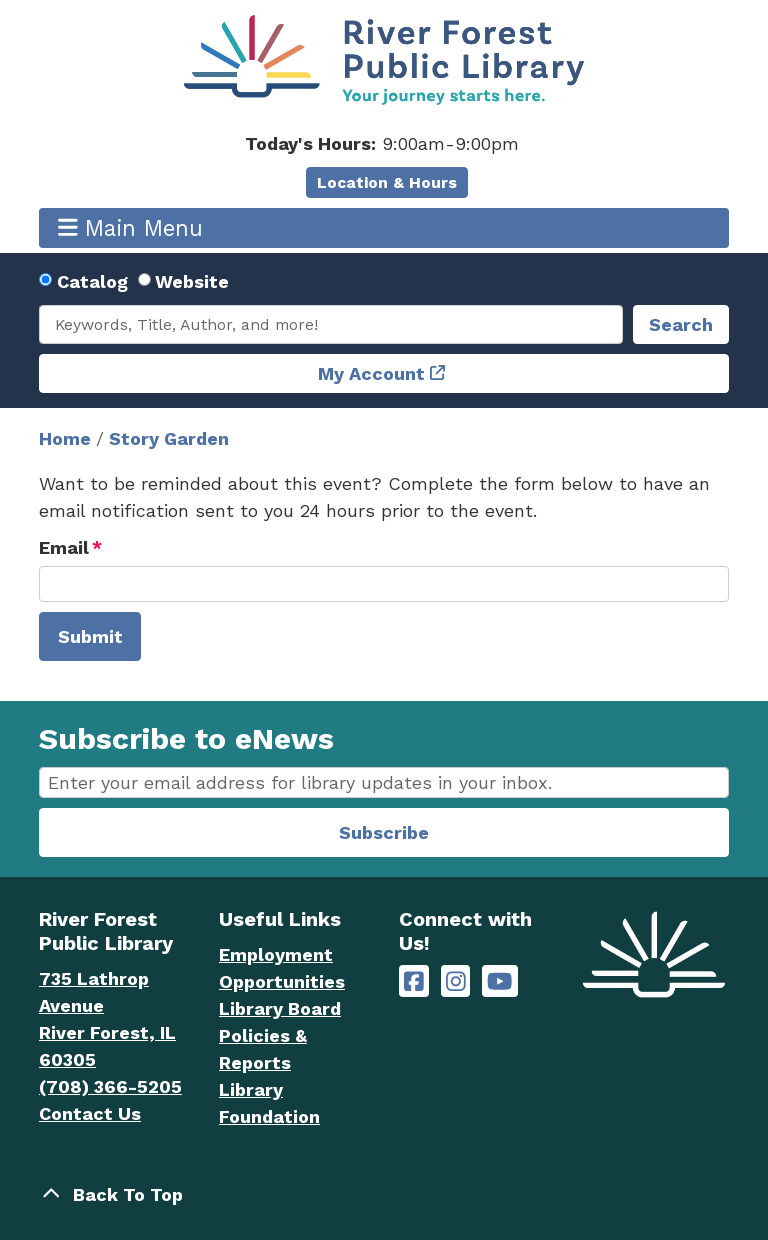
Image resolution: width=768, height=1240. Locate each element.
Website (192, 281)
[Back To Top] (384, 1194)
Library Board (280, 1008)
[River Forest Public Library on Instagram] (456, 981)
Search (681, 324)
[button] (381, 143)
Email (64, 547)
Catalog (92, 281)
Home (65, 438)
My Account (371, 373)
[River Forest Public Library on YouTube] (499, 981)
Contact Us (90, 1113)
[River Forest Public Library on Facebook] (414, 981)
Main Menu (131, 227)
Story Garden (169, 438)
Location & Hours (387, 182)
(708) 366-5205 (110, 1086)
